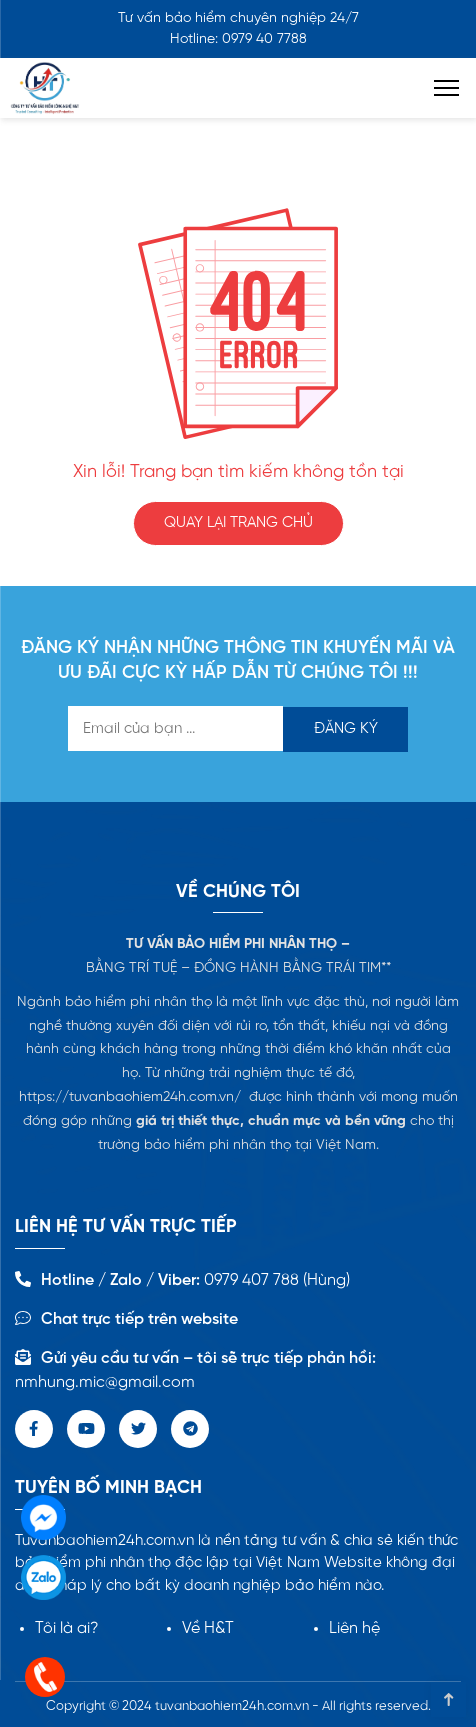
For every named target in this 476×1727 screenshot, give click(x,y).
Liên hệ (354, 1628)
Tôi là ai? (67, 1628)
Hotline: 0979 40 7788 (238, 39)
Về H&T (208, 1628)
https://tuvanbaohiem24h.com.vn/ (130, 1097)
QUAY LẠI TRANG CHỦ (238, 523)
